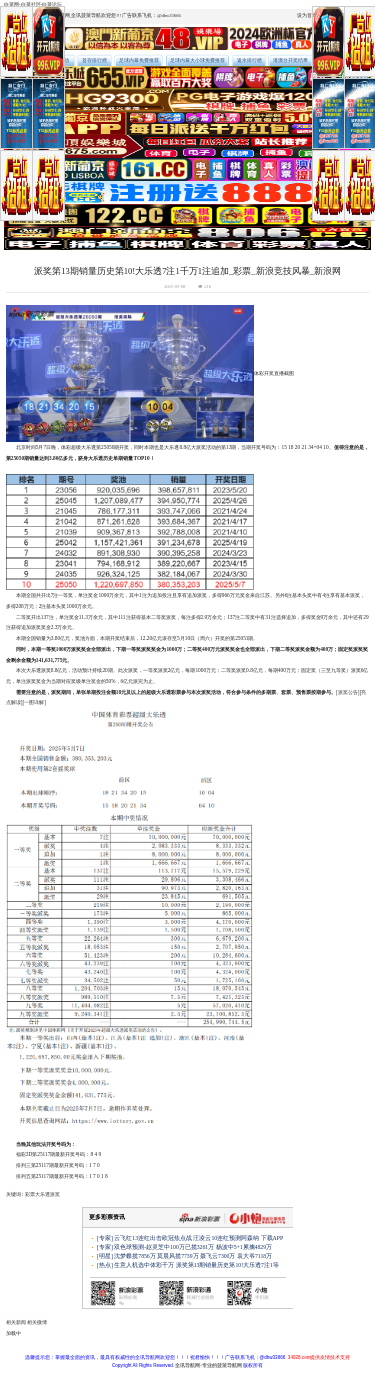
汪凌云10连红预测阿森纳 (226, 1238)
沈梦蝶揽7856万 (134, 1256)
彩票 (30, 1194)
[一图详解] (35, 702)
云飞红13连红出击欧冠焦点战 (153, 1238)
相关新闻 (16, 1322)
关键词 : (15, 1194)
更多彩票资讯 (107, 1217)
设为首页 (307, 15)
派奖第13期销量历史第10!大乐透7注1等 (227, 1265)
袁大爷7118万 (254, 1256)
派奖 (55, 1194)
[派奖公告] (348, 692)
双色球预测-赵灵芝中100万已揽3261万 (164, 1247)
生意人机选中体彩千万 (144, 1265)
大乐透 (42, 1194)
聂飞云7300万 (217, 1256)
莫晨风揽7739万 (177, 1256)
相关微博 (37, 1322)
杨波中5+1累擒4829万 (244, 1247)
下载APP (272, 1238)
